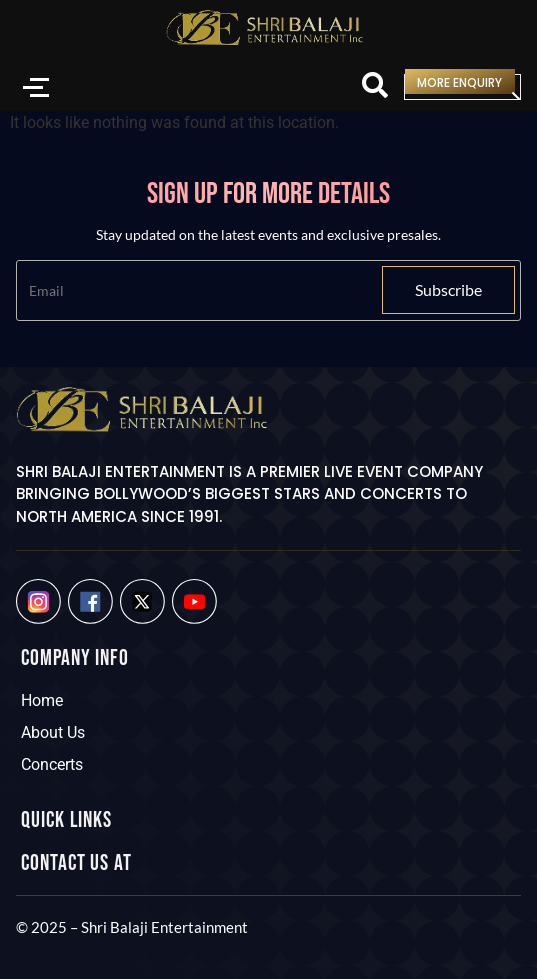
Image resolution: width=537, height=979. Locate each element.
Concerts (52, 764)
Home (42, 700)
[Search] (375, 87)
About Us (53, 732)
